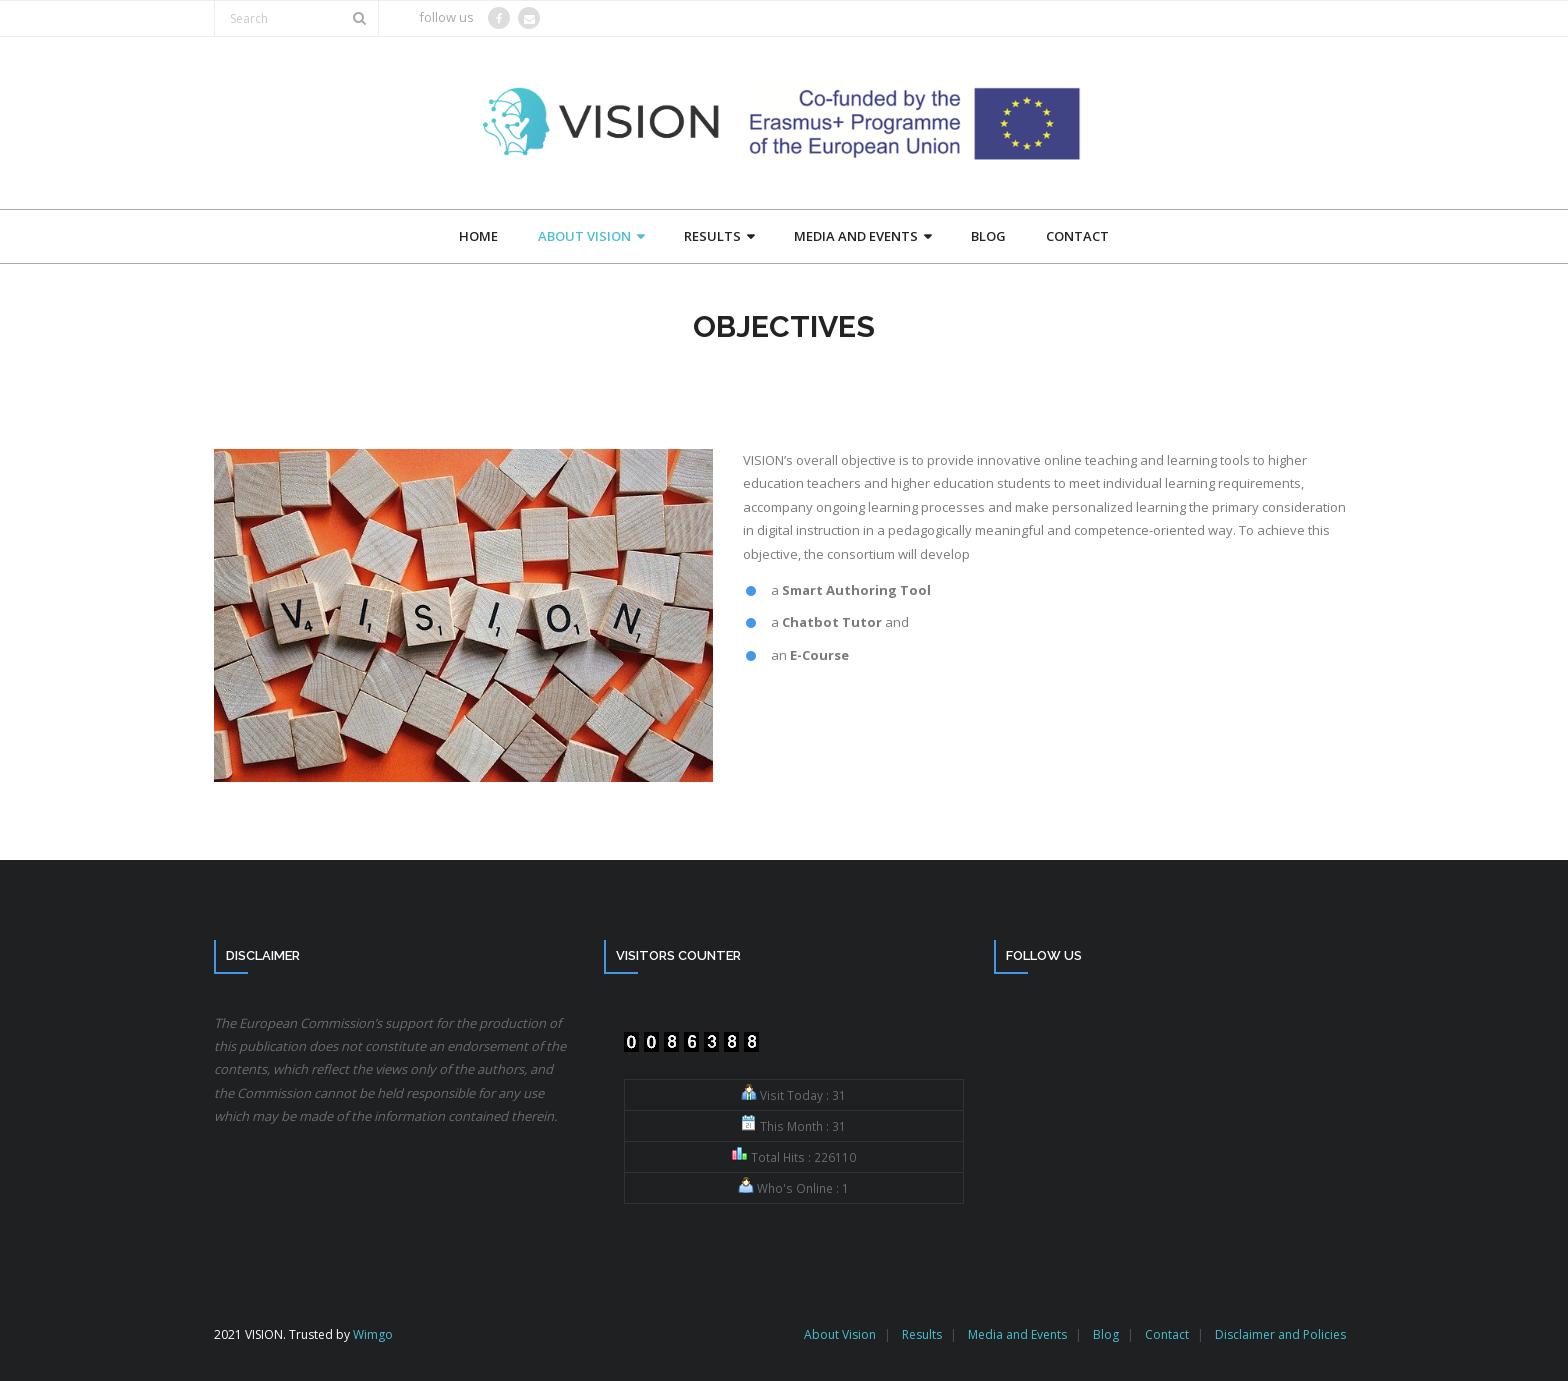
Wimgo (373, 1334)
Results (922, 1334)
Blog (1106, 1334)
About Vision (840, 1334)
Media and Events (1017, 1334)
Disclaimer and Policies (1280, 1334)
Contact (1167, 1334)
